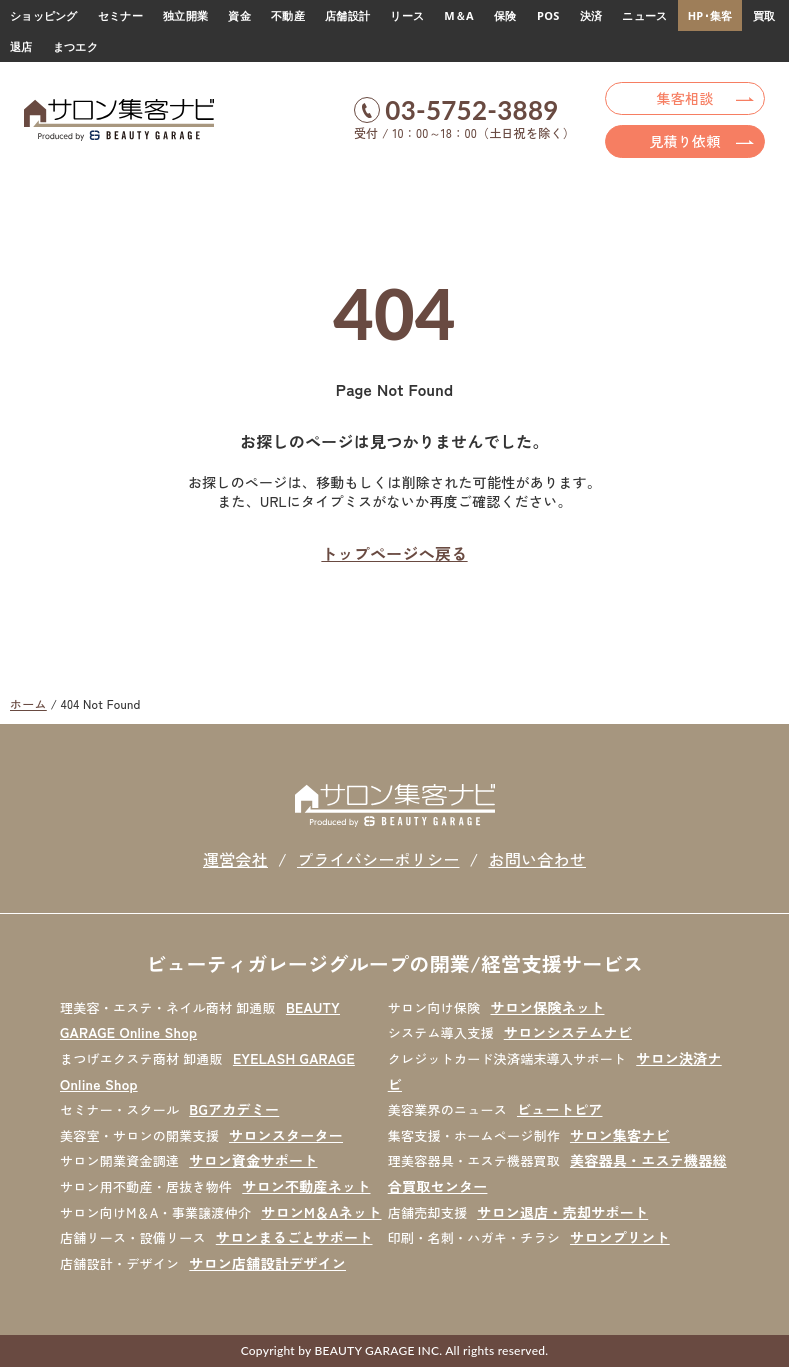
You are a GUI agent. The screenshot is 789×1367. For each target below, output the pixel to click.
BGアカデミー (234, 1109)
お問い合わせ (537, 859)
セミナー (120, 15)
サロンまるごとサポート (294, 1237)
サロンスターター (286, 1135)
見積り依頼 (684, 141)
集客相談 (685, 98)
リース (407, 15)
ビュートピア (560, 1109)
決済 (591, 15)
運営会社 (235, 859)
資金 (239, 15)
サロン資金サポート (253, 1160)
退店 (21, 46)
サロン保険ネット (547, 1007)
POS (548, 15)
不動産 (288, 15)
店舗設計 (347, 15)
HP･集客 (710, 15)
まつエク (75, 46)
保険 (505, 15)
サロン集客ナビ (620, 1135)
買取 (764, 15)
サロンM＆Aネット (321, 1212)
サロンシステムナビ (568, 1032)
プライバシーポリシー (378, 859)
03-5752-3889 (471, 110)
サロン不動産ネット (306, 1186)
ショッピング (44, 15)
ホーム (28, 703)
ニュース (644, 15)
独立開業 (185, 15)
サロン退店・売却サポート (562, 1212)
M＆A (459, 15)
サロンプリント (620, 1237)
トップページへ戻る (394, 553)
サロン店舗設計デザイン (267, 1263)
